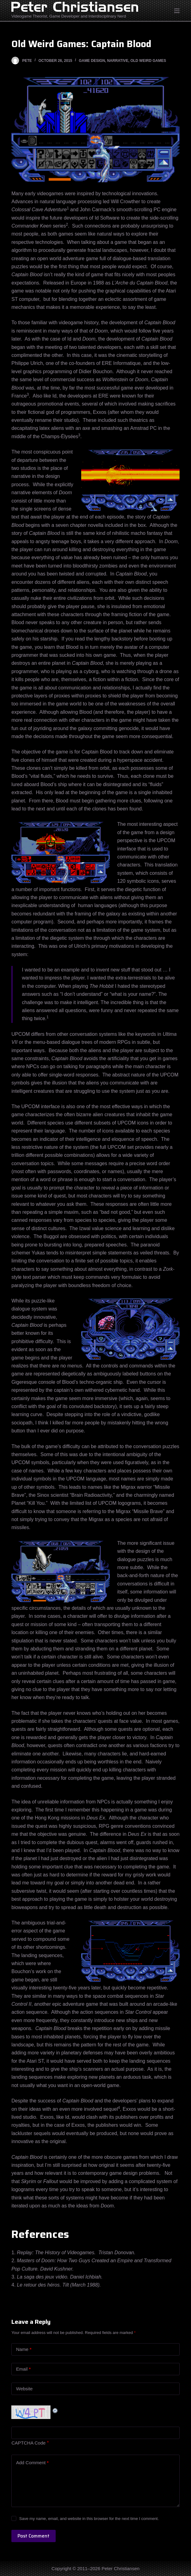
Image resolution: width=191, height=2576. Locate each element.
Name (23, 2349)
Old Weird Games (148, 61)
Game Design (92, 61)
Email (23, 2369)
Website (24, 2388)
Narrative (117, 61)
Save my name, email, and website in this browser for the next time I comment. (89, 2518)
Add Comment (32, 2463)
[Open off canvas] (177, 11)
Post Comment (34, 2536)
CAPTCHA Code (28, 2442)
